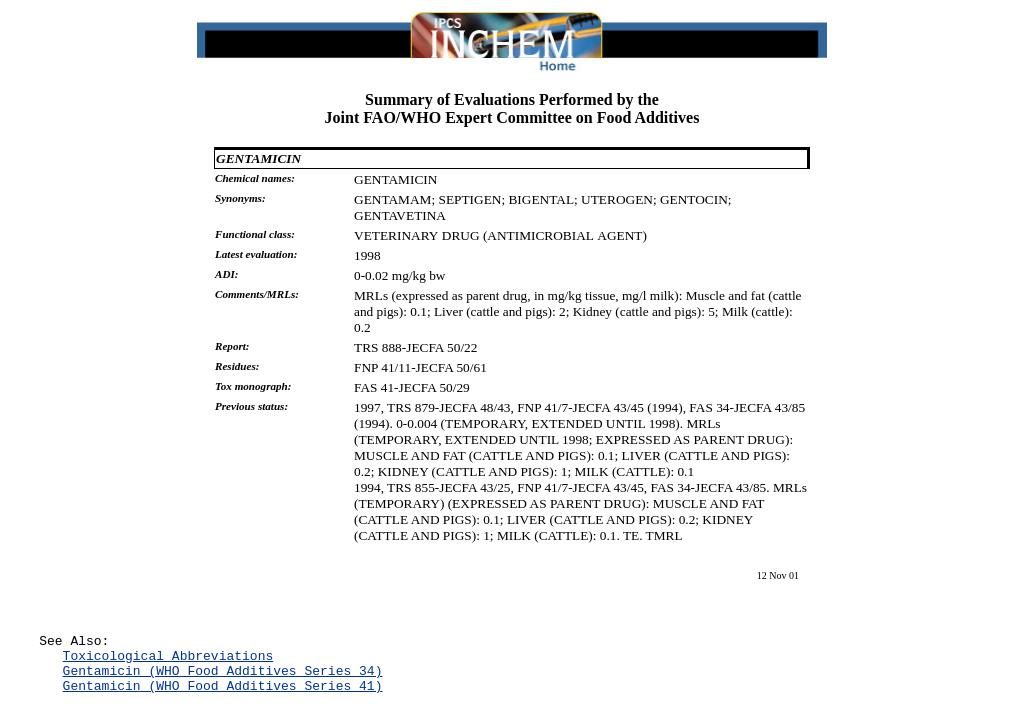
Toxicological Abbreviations (168, 661)
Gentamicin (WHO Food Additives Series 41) (223, 697)
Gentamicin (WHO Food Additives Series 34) (223, 679)
